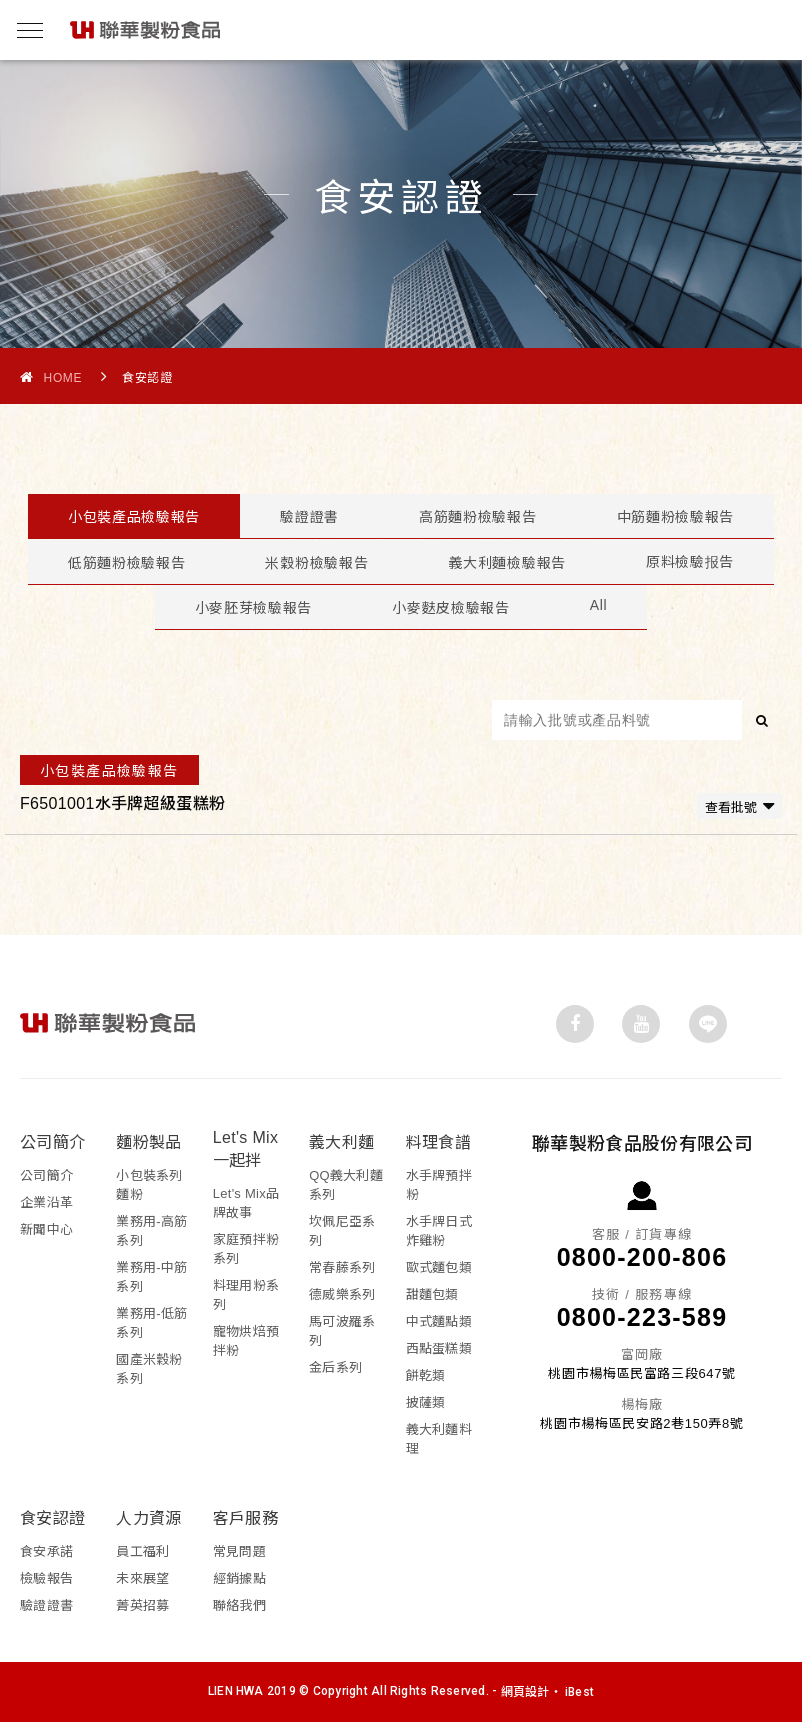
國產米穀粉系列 (149, 1369)
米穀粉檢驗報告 (316, 563)
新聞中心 (46, 1229)
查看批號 (739, 806)
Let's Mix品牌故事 (246, 1203)
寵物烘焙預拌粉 (246, 1341)
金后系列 (335, 1367)
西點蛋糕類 (439, 1348)
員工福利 (142, 1551)
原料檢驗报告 (690, 562)
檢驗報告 (46, 1578)
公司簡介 (46, 1175)
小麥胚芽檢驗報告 (254, 608)
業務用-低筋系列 (151, 1323)
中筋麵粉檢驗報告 (676, 517)
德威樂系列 (342, 1294)
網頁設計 (525, 1692)
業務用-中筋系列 (151, 1277)
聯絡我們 (239, 1605)
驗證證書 (309, 517)
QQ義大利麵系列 (346, 1185)
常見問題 (239, 1551)
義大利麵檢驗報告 (507, 563)
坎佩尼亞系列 (342, 1231)
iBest (579, 1692)
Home (51, 377)
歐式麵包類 (439, 1267)
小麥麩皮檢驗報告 (451, 608)
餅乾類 (426, 1375)
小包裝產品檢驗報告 (134, 517)
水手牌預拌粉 (439, 1185)
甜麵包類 (432, 1294)
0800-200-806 (642, 1257)
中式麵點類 (439, 1321)
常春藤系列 (342, 1267)
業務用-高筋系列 (151, 1231)
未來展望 (142, 1578)
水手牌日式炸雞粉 (439, 1231)
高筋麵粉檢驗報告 (478, 517)
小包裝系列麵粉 (149, 1185)
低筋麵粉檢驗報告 (127, 563)
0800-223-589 (642, 1317)
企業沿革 (46, 1202)
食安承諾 (46, 1551)
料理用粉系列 (246, 1295)
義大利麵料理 (439, 1439)
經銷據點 (239, 1578)
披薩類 (426, 1402)
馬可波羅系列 (342, 1331)
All (599, 605)
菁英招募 (142, 1605)
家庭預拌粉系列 (246, 1249)
